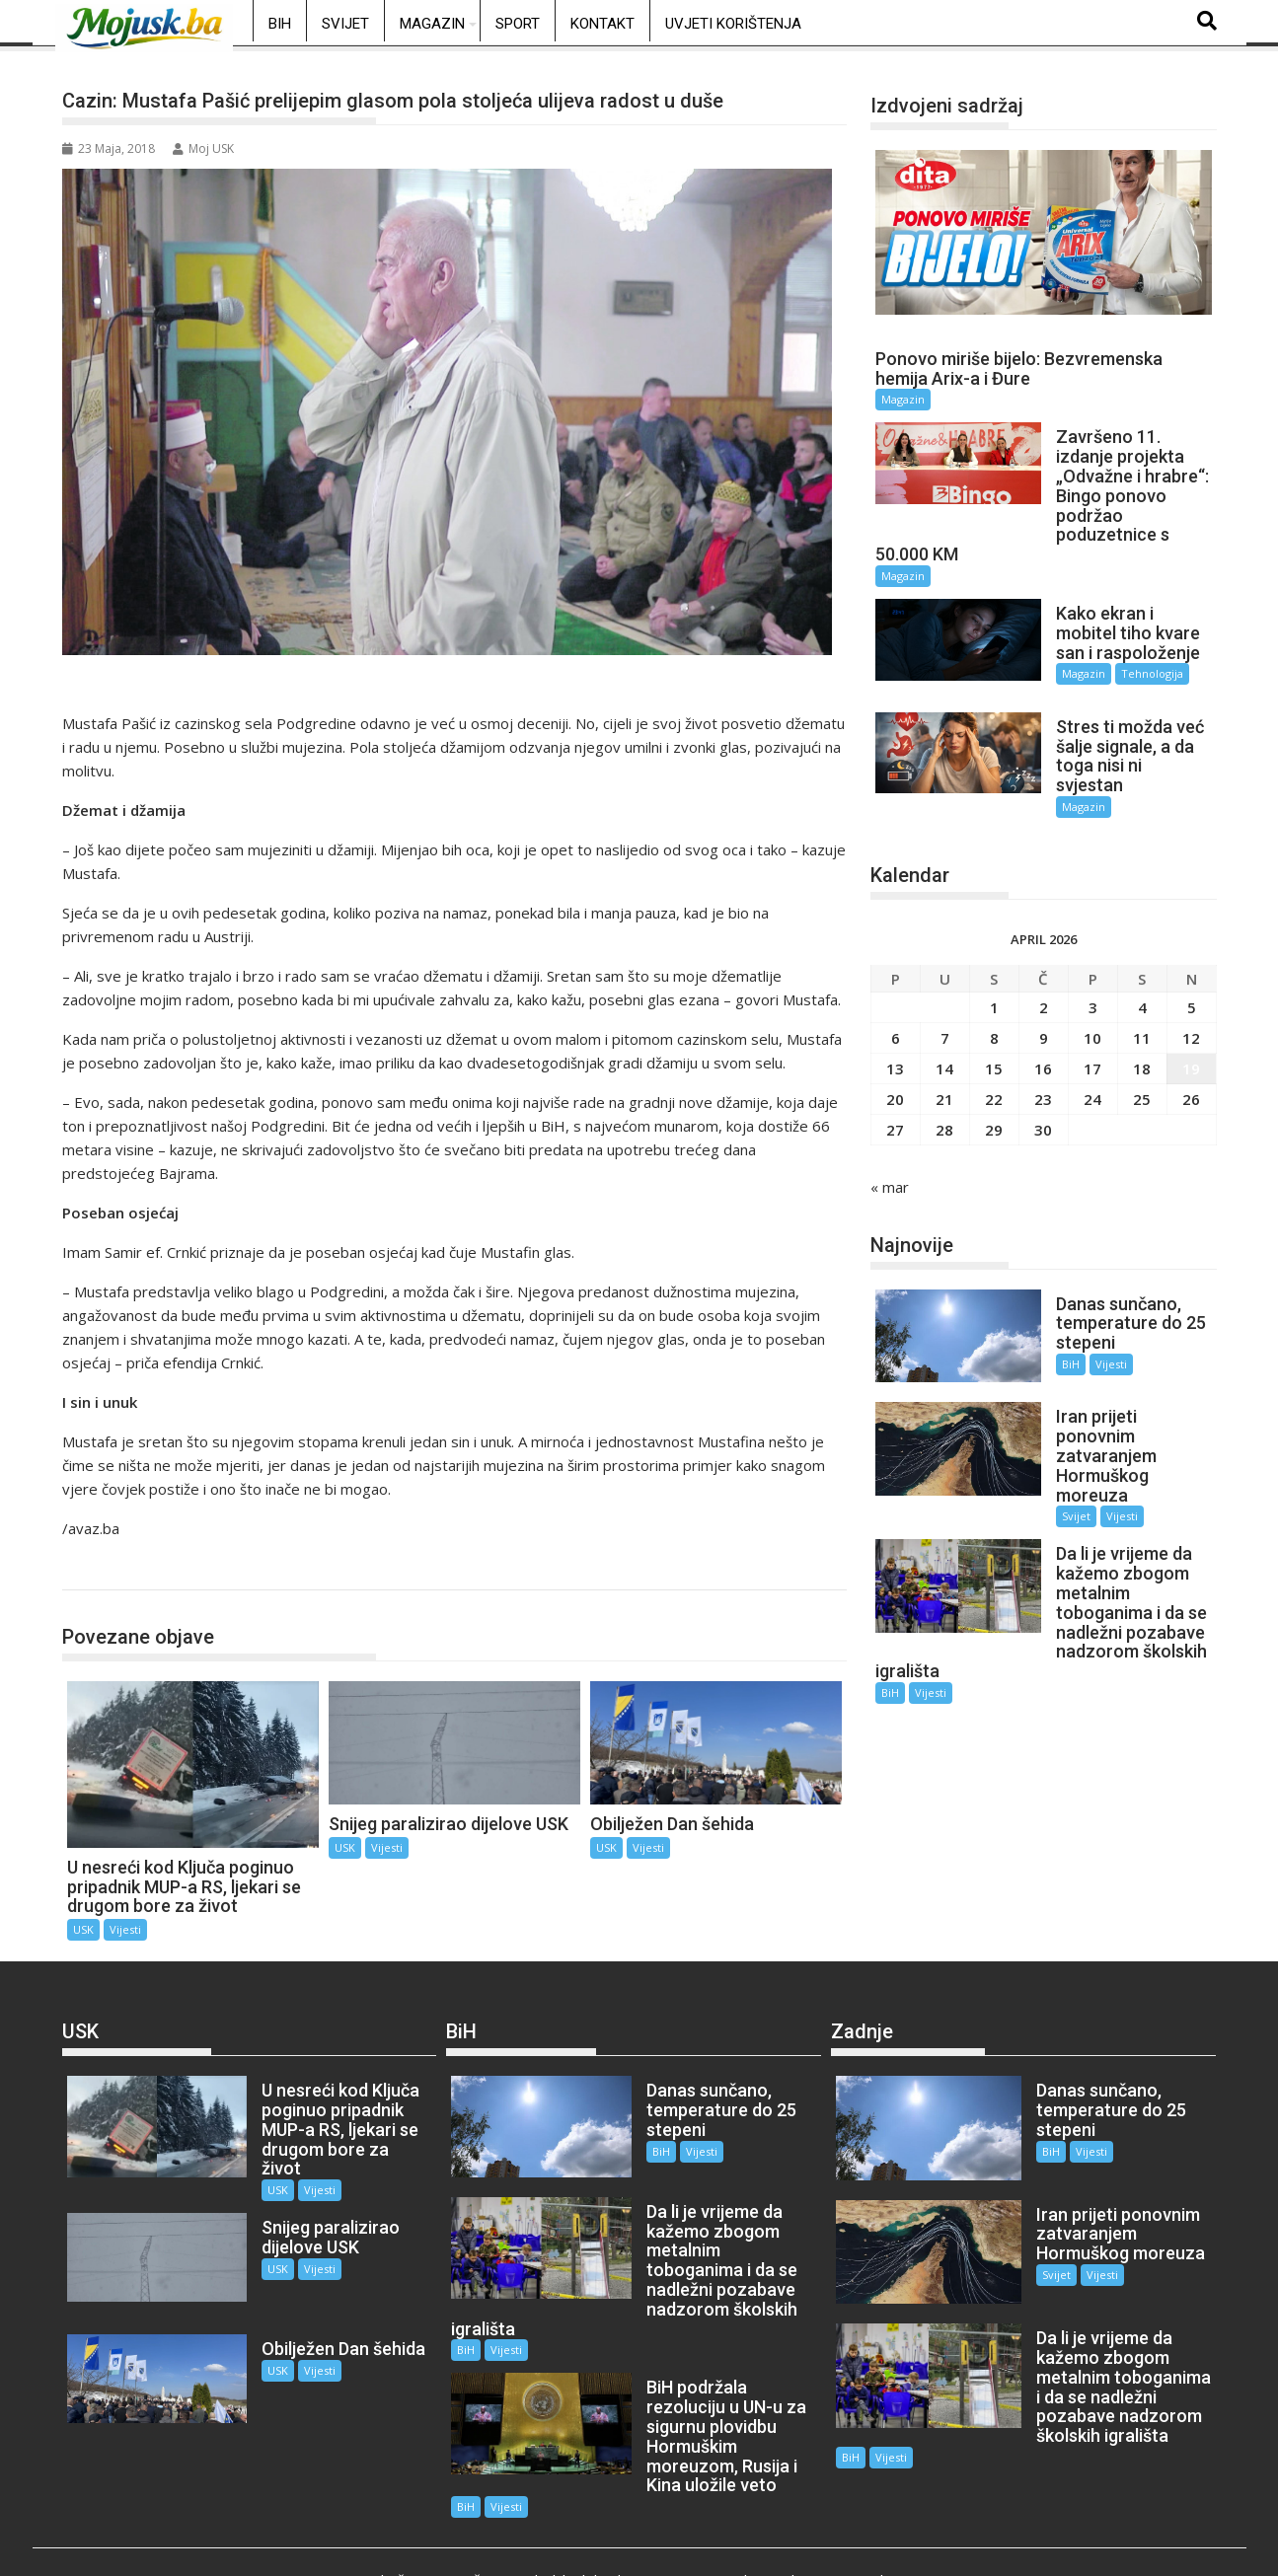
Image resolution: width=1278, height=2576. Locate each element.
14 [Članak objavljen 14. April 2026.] (944, 1020)
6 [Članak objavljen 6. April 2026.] (895, 989)
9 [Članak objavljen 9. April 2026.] (1043, 989)
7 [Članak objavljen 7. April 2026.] (944, 989)
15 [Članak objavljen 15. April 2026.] (994, 1020)
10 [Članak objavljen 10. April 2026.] (1092, 989)
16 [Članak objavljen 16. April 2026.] (1043, 1020)
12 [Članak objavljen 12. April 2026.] (1191, 989)
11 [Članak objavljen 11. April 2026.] (1142, 989)
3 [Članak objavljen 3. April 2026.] (1093, 959)
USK (98, 1569)
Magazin (432, 24)
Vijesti (125, 1929)
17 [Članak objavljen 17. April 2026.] (1092, 1020)
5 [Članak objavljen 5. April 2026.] (1191, 959)
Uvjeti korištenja (733, 24)
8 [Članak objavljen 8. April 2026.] (994, 989)
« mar (889, 1138)
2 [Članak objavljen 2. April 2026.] (1043, 959)
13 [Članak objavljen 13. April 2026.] (895, 1020)
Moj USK (203, 148)
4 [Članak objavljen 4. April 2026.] (1142, 959)
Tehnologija (1130, 654)
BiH (279, 24)
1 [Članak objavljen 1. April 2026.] (994, 959)
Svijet (345, 24)
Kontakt (602, 24)
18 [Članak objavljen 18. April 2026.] (1142, 1020)
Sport (517, 24)
